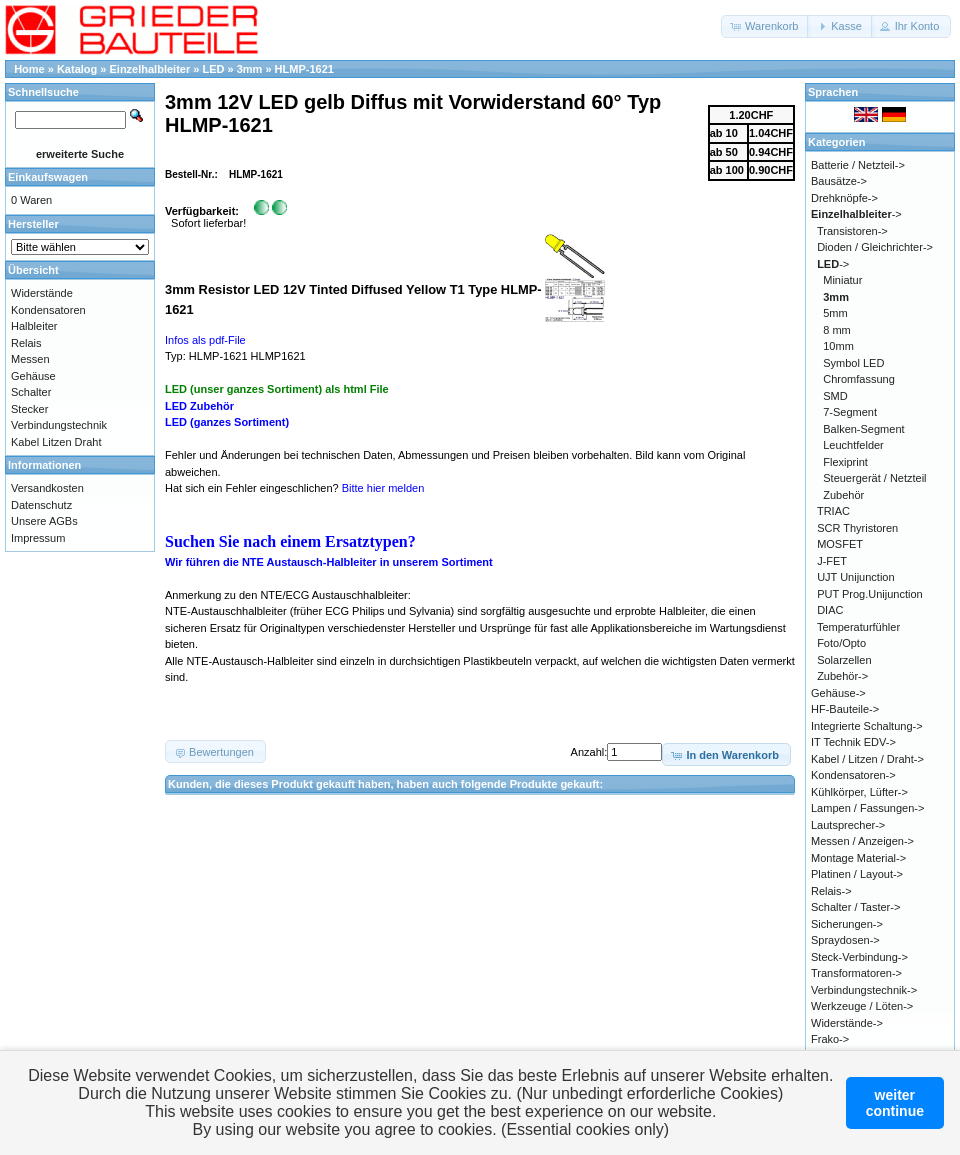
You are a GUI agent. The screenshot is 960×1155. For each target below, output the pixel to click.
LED (213, 69)
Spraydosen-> (845, 940)
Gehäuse (33, 376)
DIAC (830, 610)
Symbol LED (853, 363)
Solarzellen (844, 660)
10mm (838, 346)
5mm (835, 313)
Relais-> (831, 891)
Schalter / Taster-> (855, 907)
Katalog (77, 69)
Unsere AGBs (44, 521)
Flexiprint (845, 462)
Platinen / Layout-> (857, 874)
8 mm (837, 330)
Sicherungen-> (847, 924)
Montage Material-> (858, 858)
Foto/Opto (841, 643)
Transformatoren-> (856, 973)
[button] (765, 26)
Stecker (29, 409)
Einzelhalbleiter (150, 69)
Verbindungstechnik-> (864, 990)
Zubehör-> (842, 676)
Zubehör (843, 495)
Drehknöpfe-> (844, 198)
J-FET (832, 561)
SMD (835, 396)
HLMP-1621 (304, 69)
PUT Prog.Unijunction (870, 594)
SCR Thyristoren (857, 528)
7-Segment (850, 412)
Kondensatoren (48, 310)
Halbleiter (34, 326)
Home (29, 69)
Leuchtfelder (853, 445)
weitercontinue (895, 1103)
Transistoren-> (852, 231)
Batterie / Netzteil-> (858, 165)
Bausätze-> (839, 181)
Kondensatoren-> (853, 775)
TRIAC (833, 511)
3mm (250, 69)
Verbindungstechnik (59, 425)
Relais (26, 343)
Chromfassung (859, 379)
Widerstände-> (847, 1023)
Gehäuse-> (838, 693)
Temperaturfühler (858, 627)
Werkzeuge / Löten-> (862, 1006)
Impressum (38, 538)
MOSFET (840, 544)
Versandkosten (47, 488)
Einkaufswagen (48, 177)
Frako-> (830, 1039)
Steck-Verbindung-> (859, 957)
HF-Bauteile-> (845, 709)
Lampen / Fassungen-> (867, 808)
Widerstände (42, 293)
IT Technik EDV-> (853, 742)
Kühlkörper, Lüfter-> (859, 792)
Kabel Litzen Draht (56, 442)
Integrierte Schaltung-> (867, 726)
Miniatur (842, 280)
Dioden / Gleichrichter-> (875, 247)
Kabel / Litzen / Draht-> (867, 759)
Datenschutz (41, 505)
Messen (30, 359)
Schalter (31, 392)
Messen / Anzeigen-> (862, 841)
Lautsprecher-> (848, 825)
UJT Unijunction (855, 577)
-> (856, 214)
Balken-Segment (863, 429)
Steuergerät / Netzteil (874, 478)
